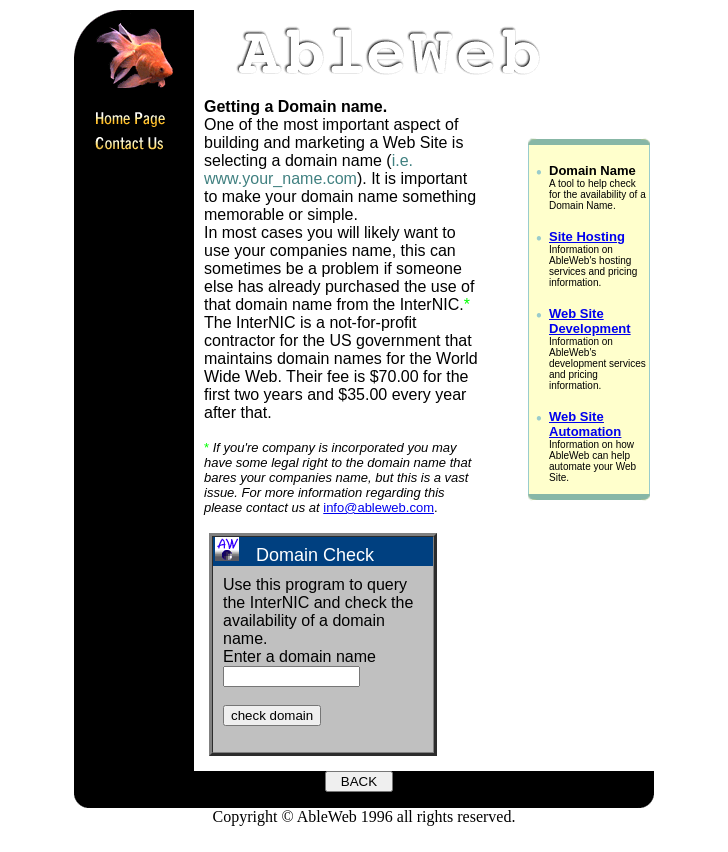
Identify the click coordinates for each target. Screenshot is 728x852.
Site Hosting (587, 236)
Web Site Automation (585, 424)
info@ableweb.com (378, 507)
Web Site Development (590, 321)
